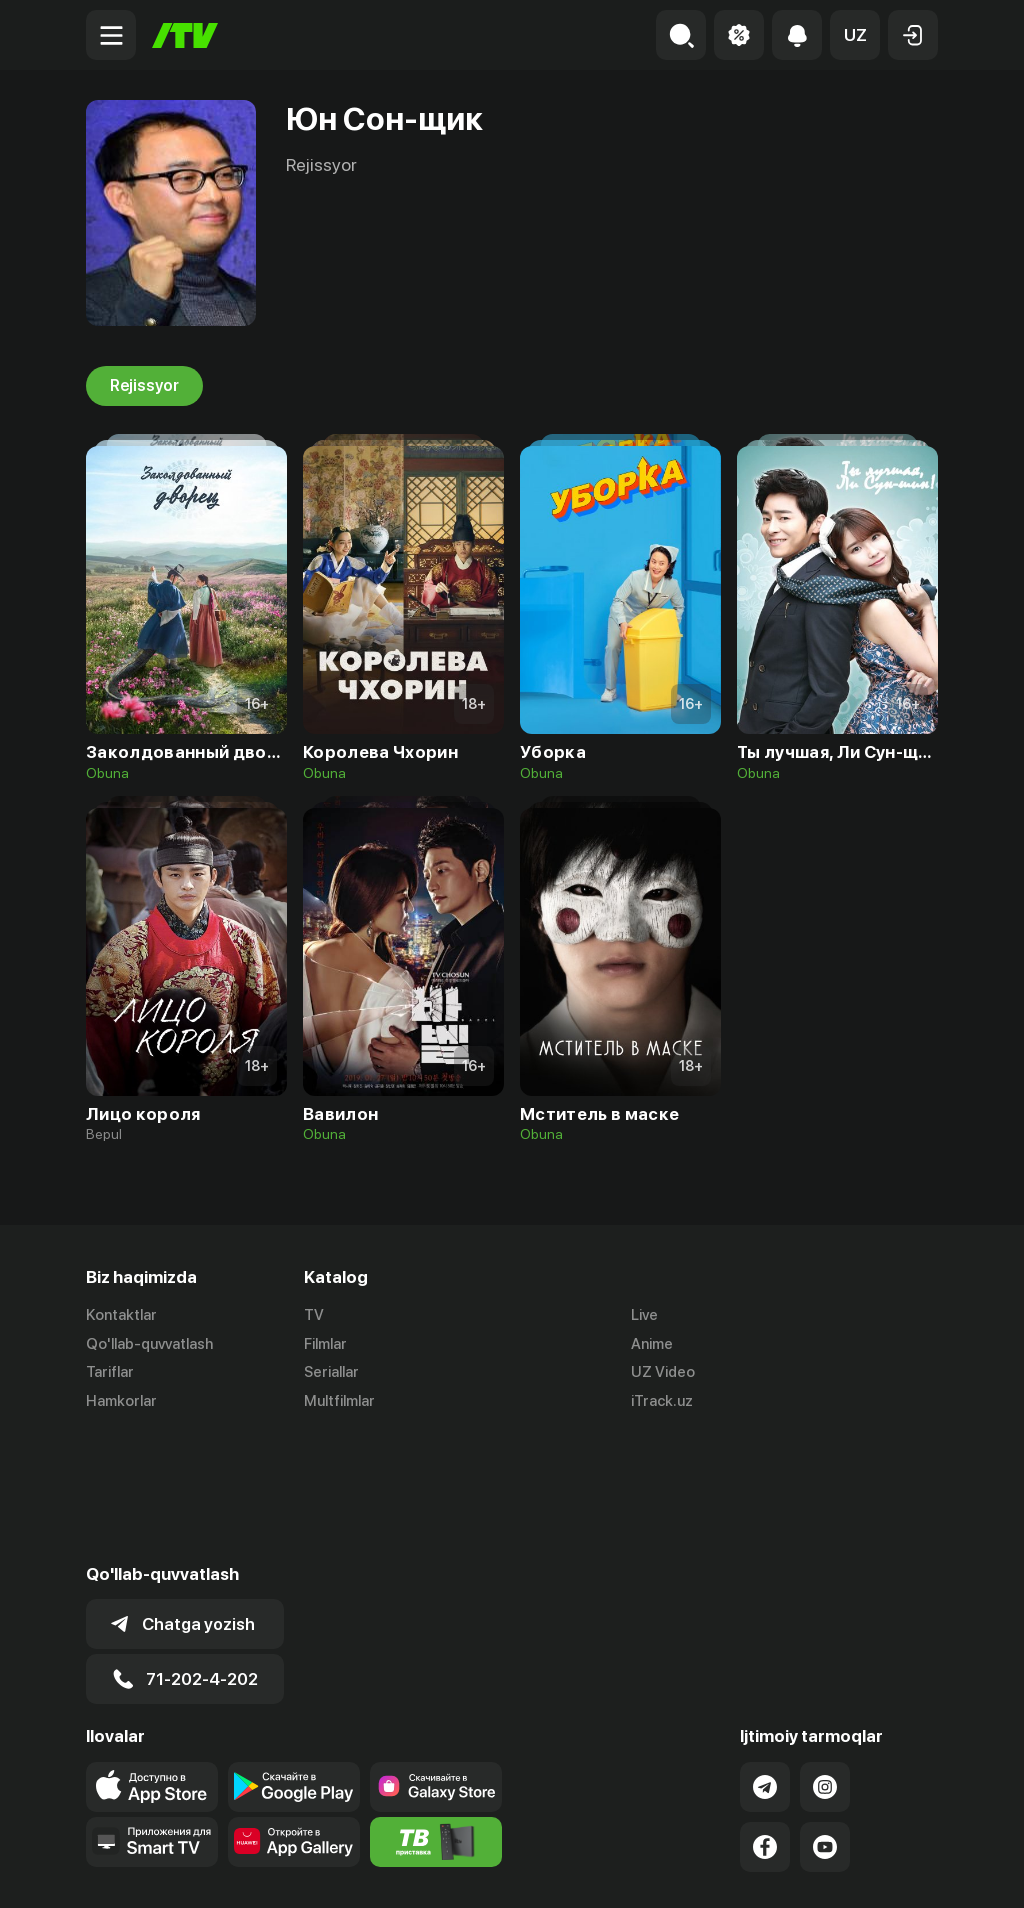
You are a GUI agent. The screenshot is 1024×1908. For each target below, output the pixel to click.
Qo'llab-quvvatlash (149, 1344)
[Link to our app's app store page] (152, 1659)
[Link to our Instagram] (825, 1659)
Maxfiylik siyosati (880, 1871)
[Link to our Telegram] (765, 1659)
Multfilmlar (339, 1402)
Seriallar (331, 1373)
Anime (652, 1344)
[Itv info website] (436, 1714)
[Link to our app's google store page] (294, 1659)
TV (314, 1315)
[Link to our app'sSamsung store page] (436, 1659)
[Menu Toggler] (111, 35)
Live (644, 1315)
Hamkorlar (121, 1402)
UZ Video (663, 1373)
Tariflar (110, 1373)
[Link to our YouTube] (825, 1719)
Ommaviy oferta (744, 1871)
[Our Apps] (152, 1714)
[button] (855, 35)
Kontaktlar (121, 1315)
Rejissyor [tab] (144, 386)
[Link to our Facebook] (765, 1719)
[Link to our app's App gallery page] (294, 1714)
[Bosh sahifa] (185, 35)
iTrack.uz (662, 1402)
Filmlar (325, 1344)
